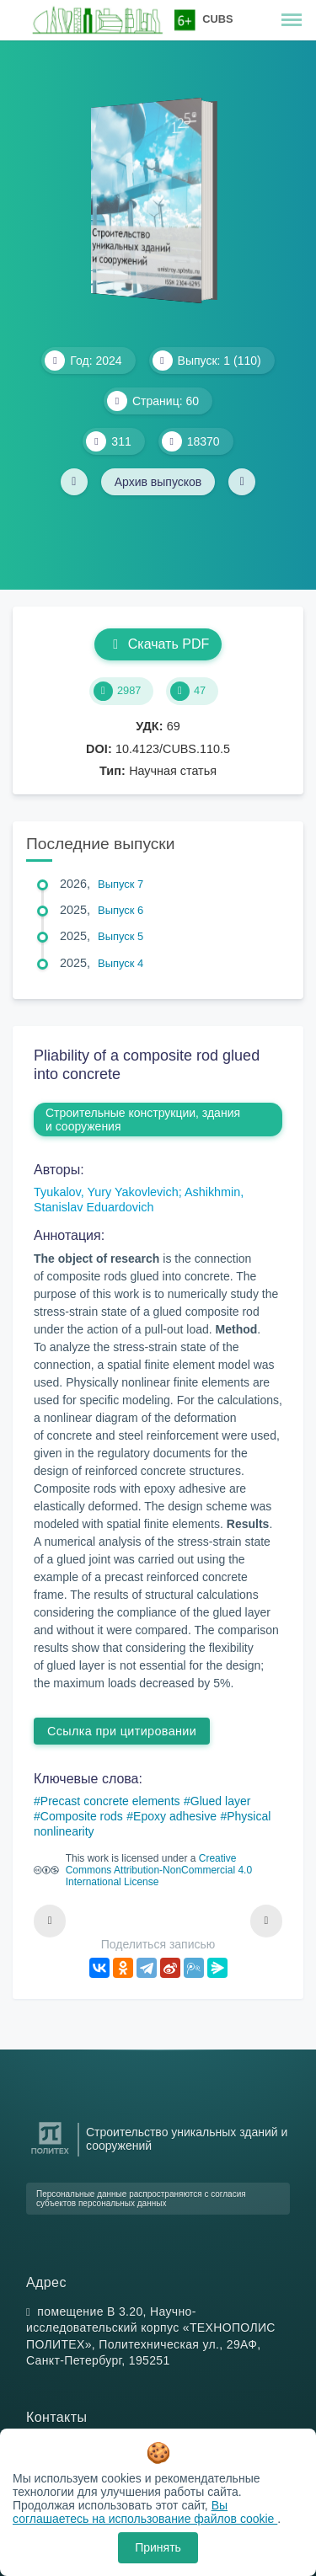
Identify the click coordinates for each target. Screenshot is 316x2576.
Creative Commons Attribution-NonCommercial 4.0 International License (159, 1870)
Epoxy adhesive (175, 1816)
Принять (158, 2547)
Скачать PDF (158, 644)
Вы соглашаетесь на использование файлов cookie (145, 2512)
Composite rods (81, 1816)
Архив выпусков (158, 482)
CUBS (217, 19)
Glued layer (220, 1801)
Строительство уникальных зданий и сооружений (186, 2138)
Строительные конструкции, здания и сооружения (143, 1119)
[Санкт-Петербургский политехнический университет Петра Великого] (50, 2154)
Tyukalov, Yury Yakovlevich (106, 1192)
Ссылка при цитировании (121, 1731)
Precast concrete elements (110, 1801)
